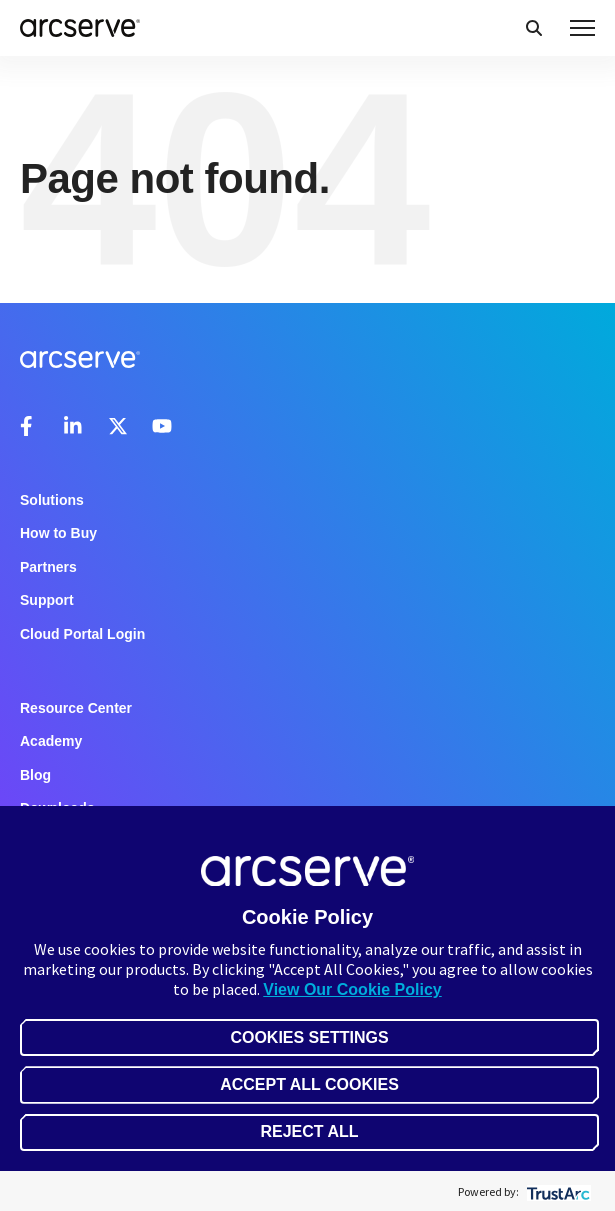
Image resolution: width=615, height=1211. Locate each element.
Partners (48, 567)
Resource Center (76, 708)
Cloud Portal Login (82, 634)
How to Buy (58, 533)
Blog (35, 775)
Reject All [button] (309, 1131)
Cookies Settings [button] (309, 1037)
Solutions (52, 500)
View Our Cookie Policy (352, 989)
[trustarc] (556, 1191)
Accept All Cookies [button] (309, 1084)
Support (47, 600)
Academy (51, 741)
